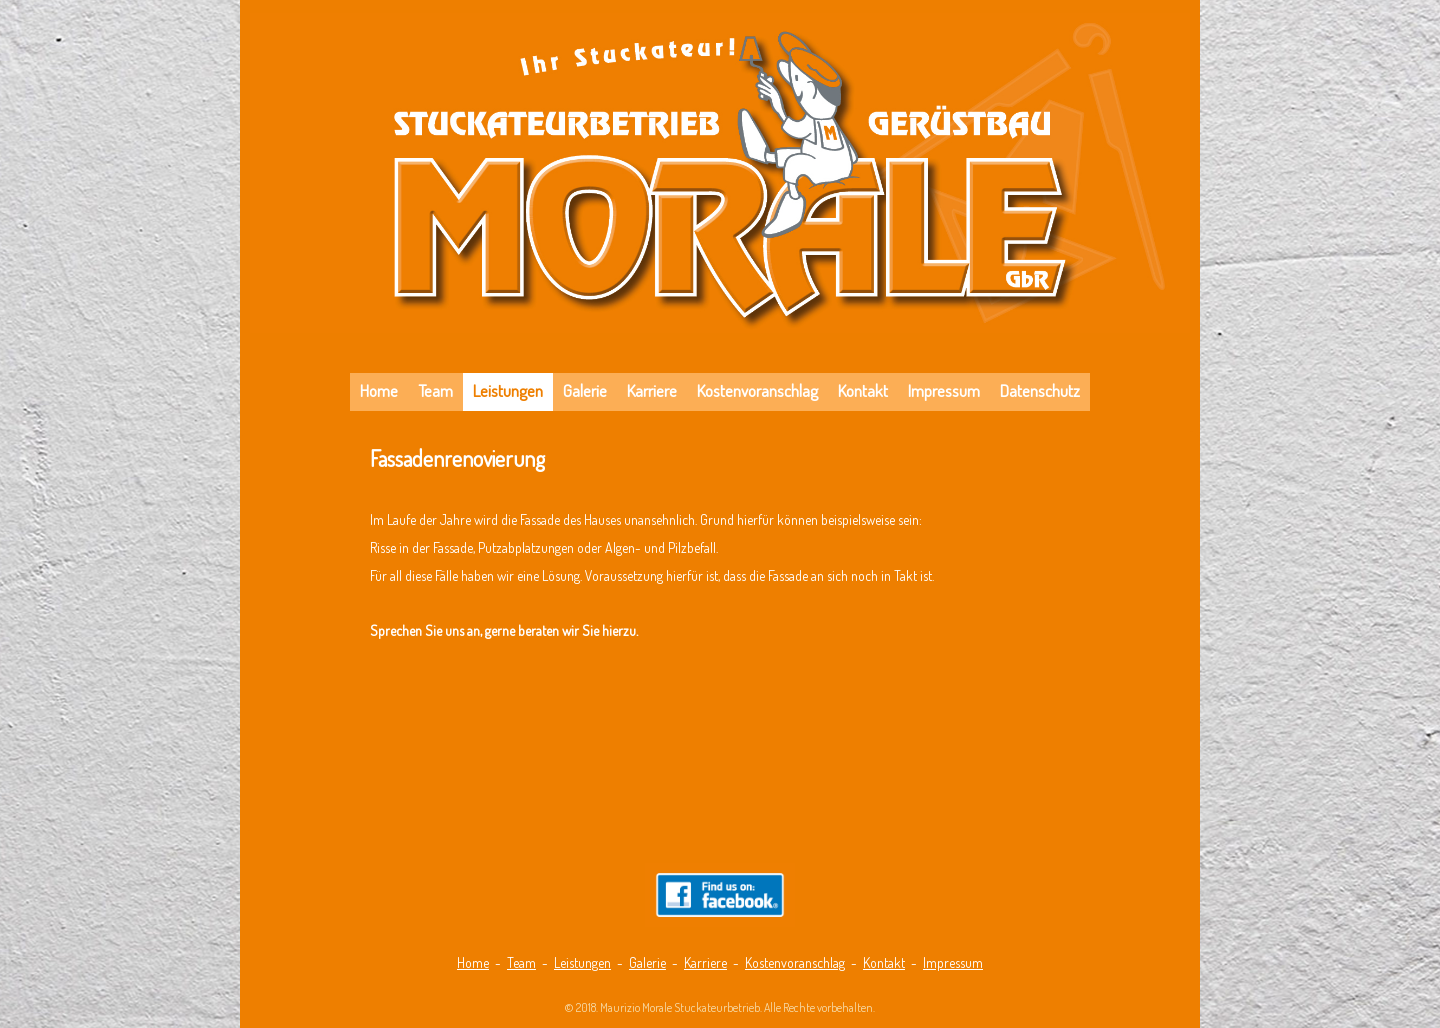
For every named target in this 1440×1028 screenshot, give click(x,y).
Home (473, 962)
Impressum (953, 962)
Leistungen (582, 962)
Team (521, 962)
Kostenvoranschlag (795, 962)
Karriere (705, 962)
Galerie (647, 962)
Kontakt (884, 962)
